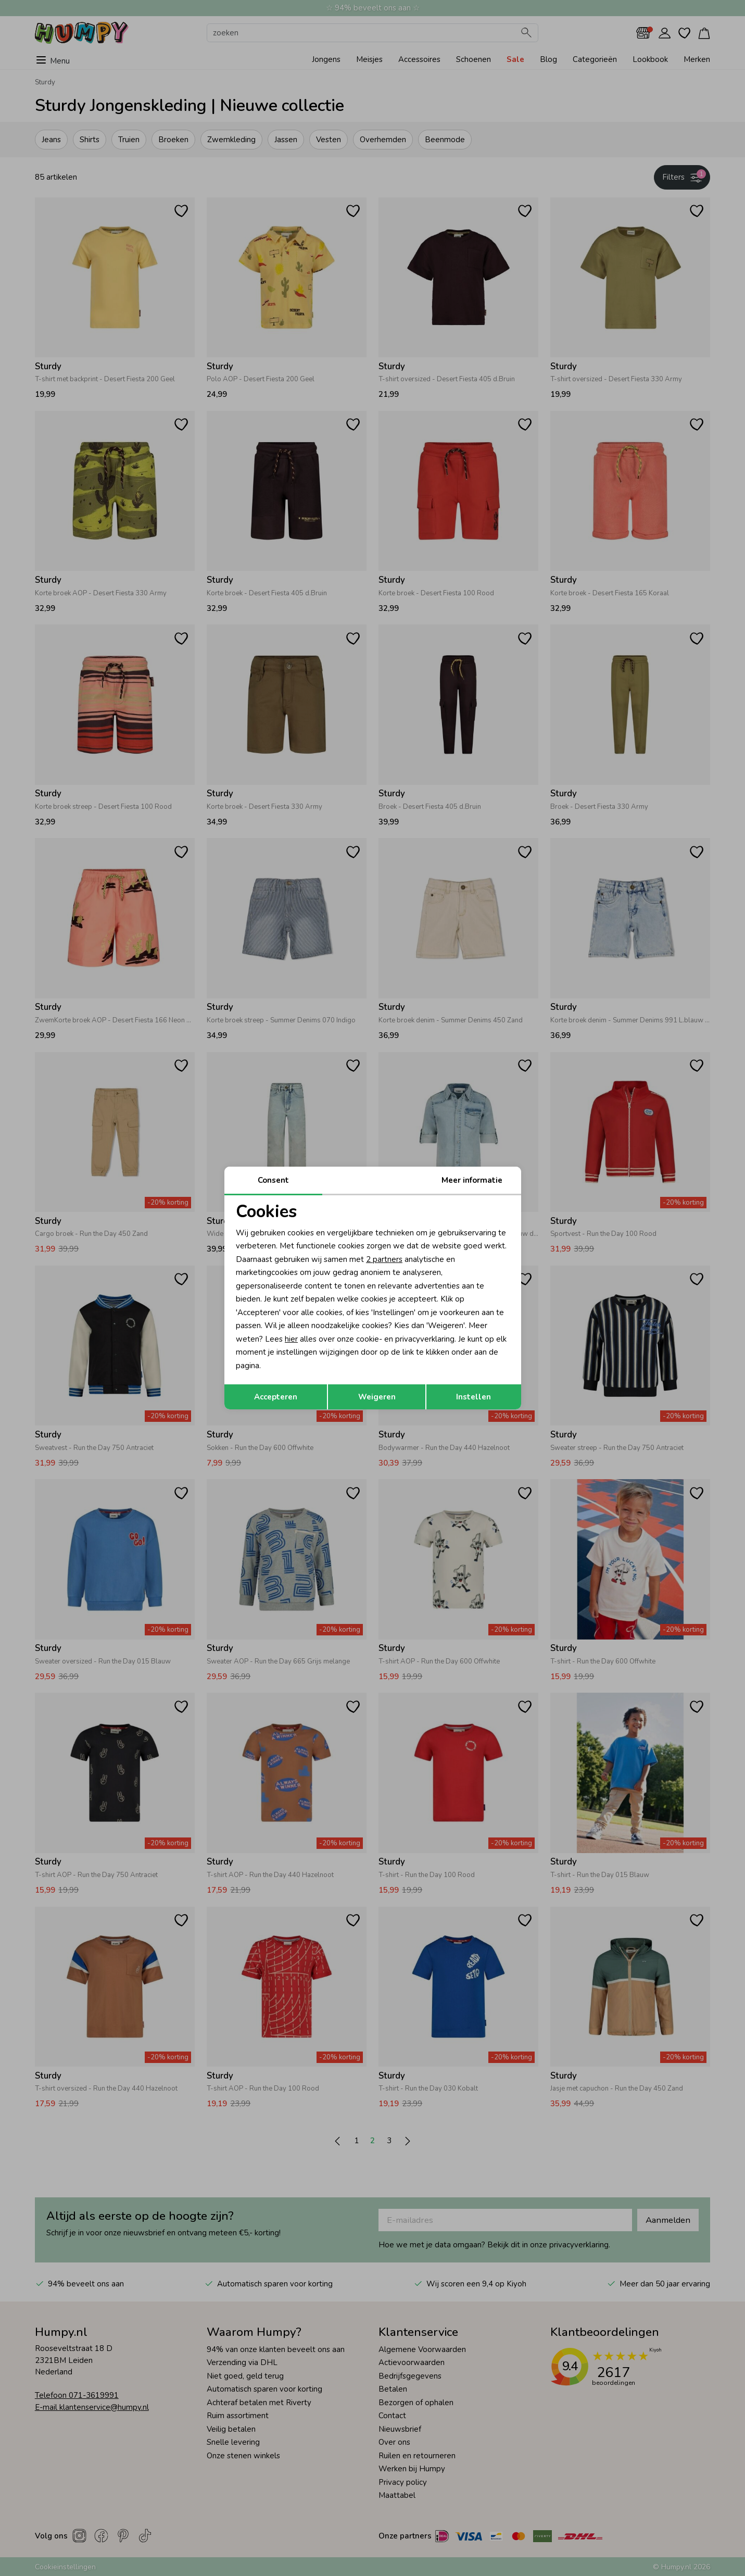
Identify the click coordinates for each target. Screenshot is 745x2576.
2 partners (384, 1259)
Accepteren (275, 1397)
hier (291, 1339)
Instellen (473, 1397)
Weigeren (377, 1397)
